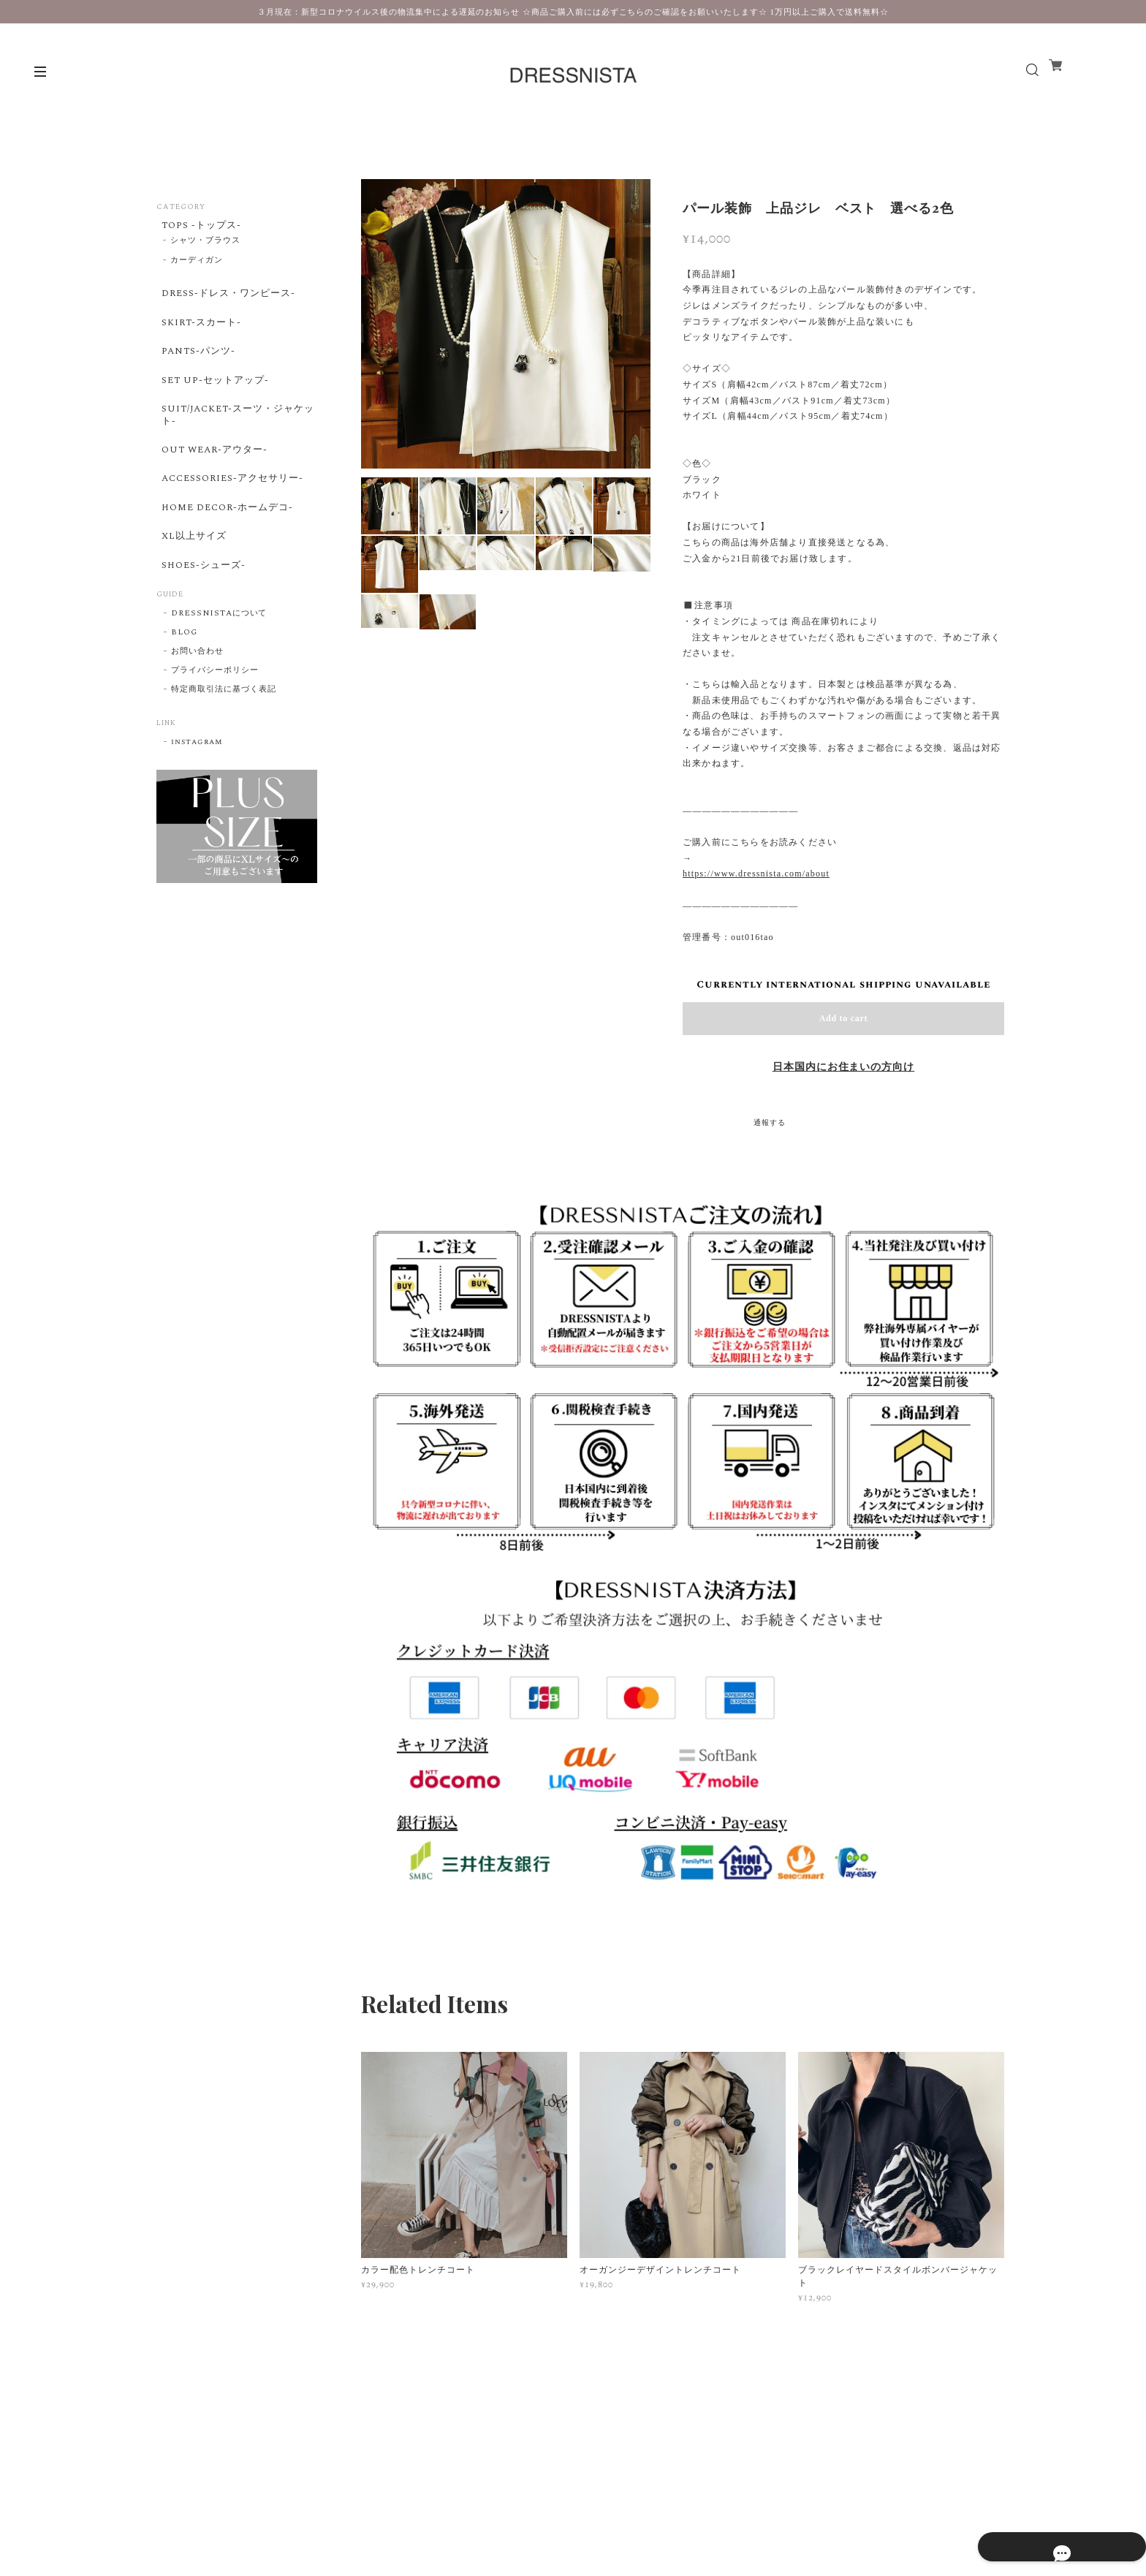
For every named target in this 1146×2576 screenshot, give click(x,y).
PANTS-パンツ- (196, 368)
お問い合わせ (197, 711)
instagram (197, 802)
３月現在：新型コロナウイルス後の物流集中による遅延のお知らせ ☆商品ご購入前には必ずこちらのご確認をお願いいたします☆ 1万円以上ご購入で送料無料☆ (572, 11)
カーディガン (196, 265)
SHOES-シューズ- (201, 620)
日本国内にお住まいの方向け (843, 1067)
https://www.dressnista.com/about (756, 873)
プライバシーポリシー (215, 730)
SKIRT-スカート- (199, 334)
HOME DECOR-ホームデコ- (227, 551)
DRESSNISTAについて (219, 673)
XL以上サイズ (191, 586)
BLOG (184, 692)
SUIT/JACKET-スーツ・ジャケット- (233, 443)
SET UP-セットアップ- (213, 402)
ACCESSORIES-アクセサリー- (233, 517)
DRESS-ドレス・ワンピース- (228, 300)
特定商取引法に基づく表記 (223, 749)
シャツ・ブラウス (205, 245)
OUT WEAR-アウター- (213, 483)
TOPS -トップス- (199, 226)
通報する (770, 1123)
